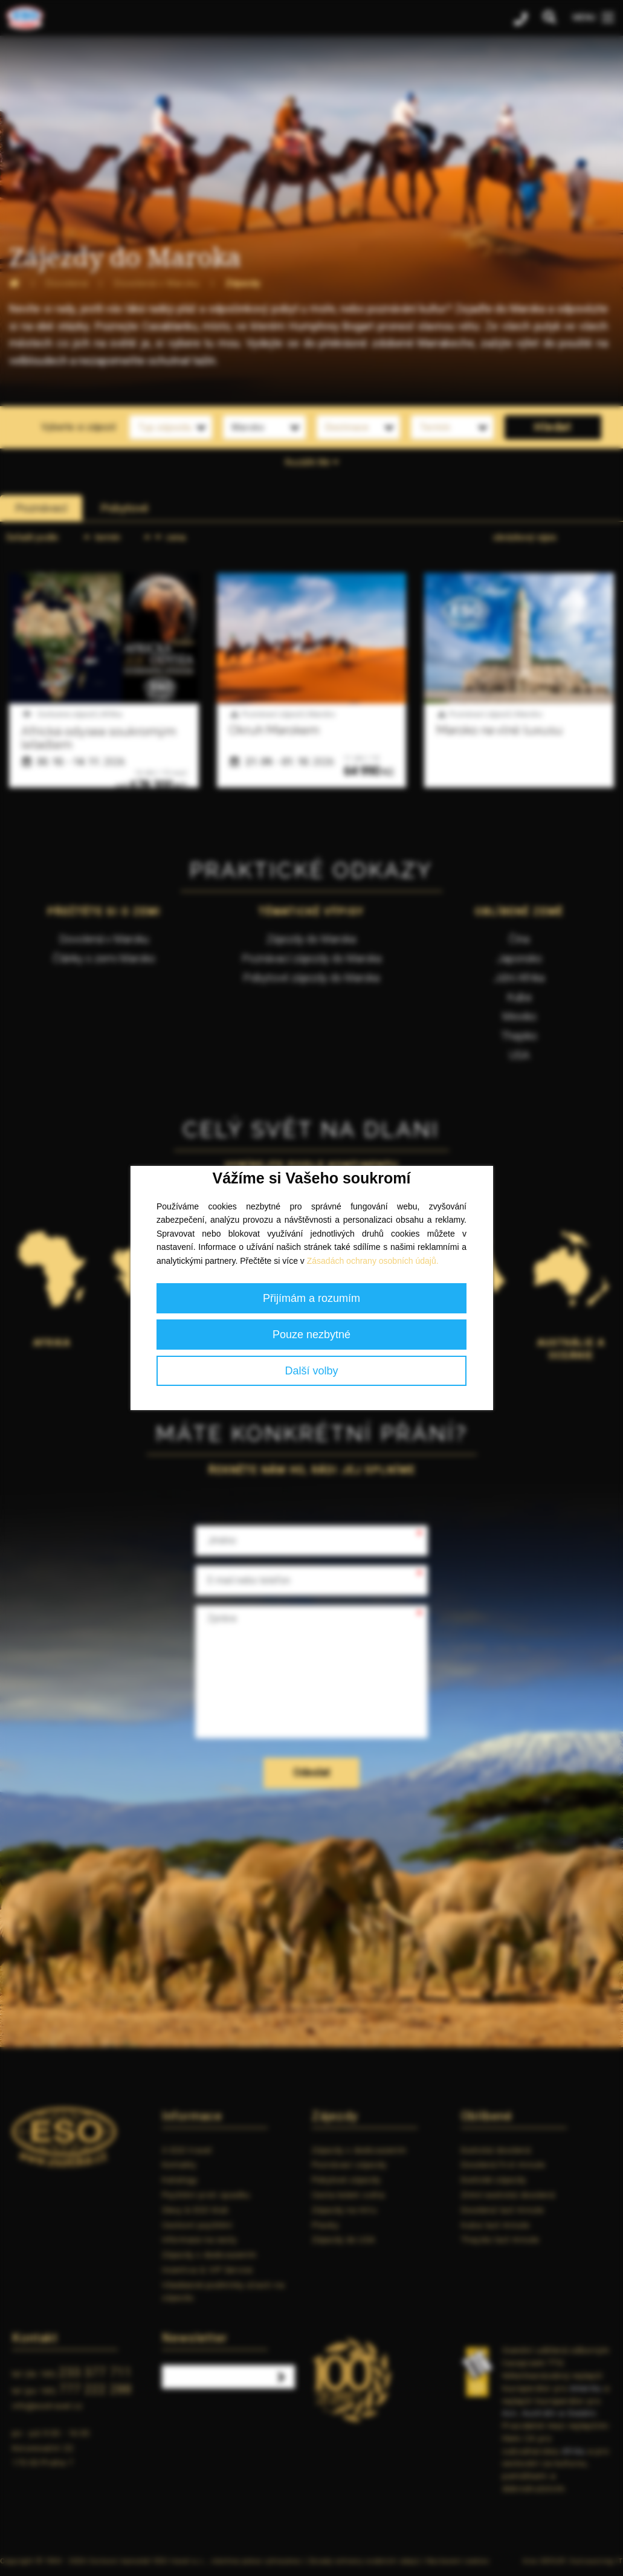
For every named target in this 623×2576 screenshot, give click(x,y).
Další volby (311, 1371)
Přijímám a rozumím (311, 1298)
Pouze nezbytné (311, 1334)
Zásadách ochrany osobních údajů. (373, 1261)
